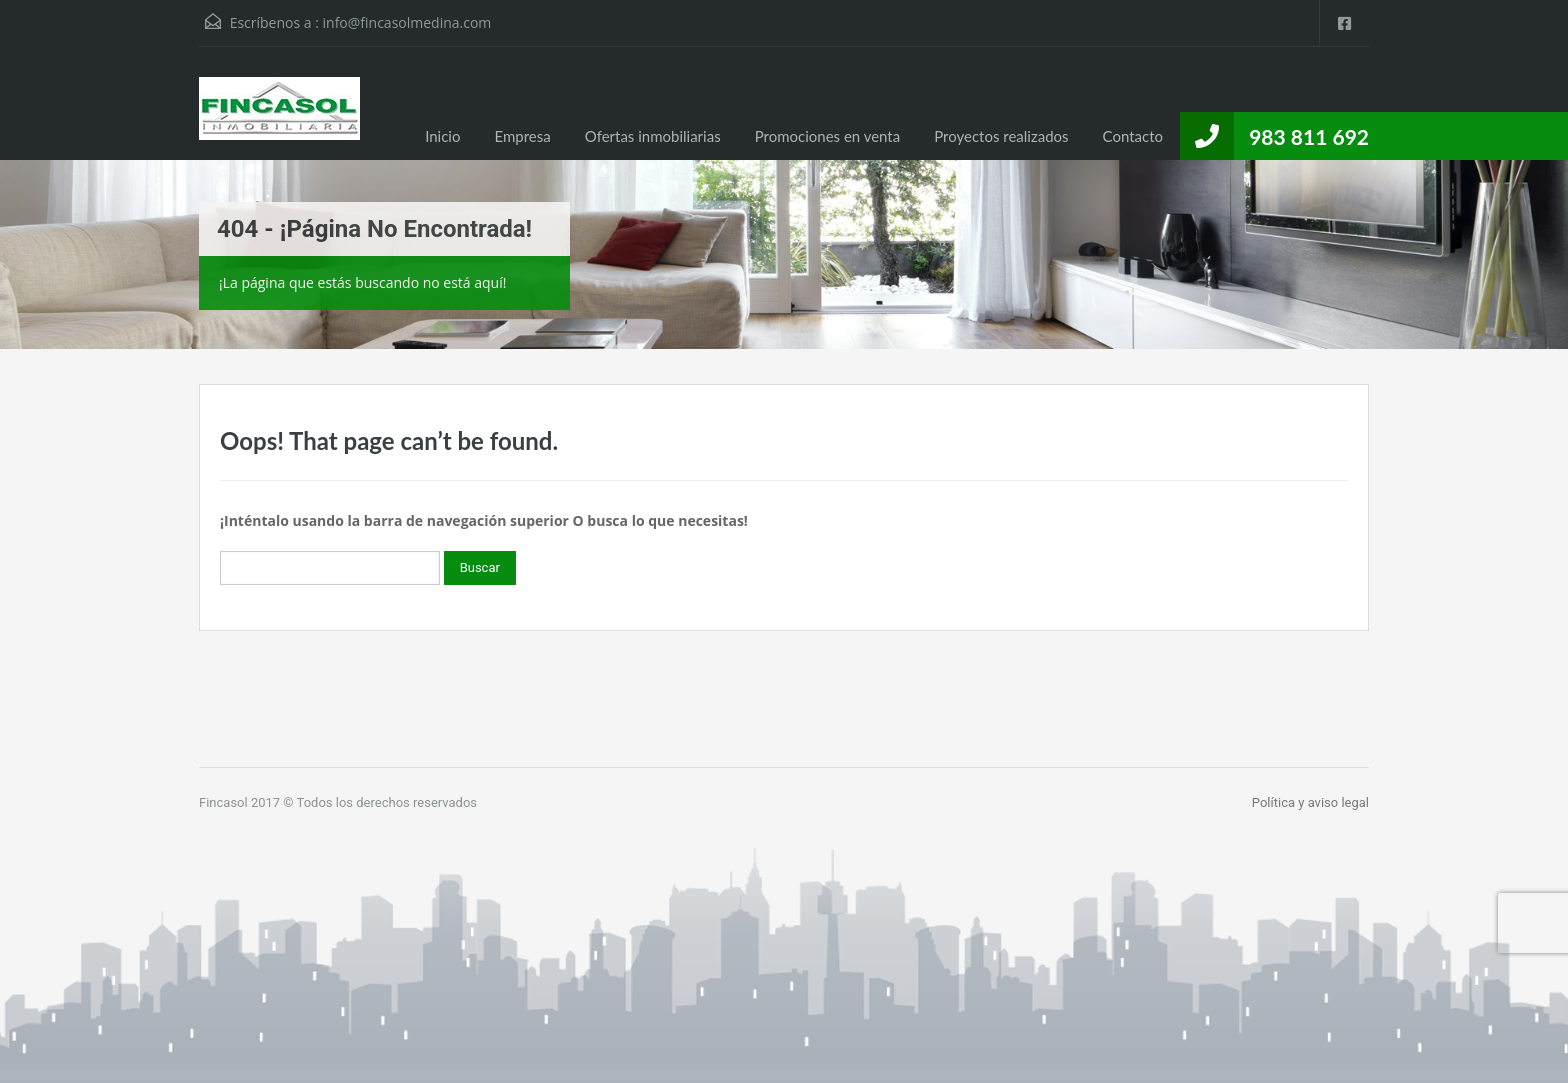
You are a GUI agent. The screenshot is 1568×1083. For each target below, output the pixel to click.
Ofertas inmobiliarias (653, 136)
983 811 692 (1309, 136)
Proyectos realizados (1001, 136)
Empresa (522, 136)
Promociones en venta (828, 136)
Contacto (1133, 136)
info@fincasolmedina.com (407, 22)
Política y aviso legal (1310, 802)
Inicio (442, 136)
